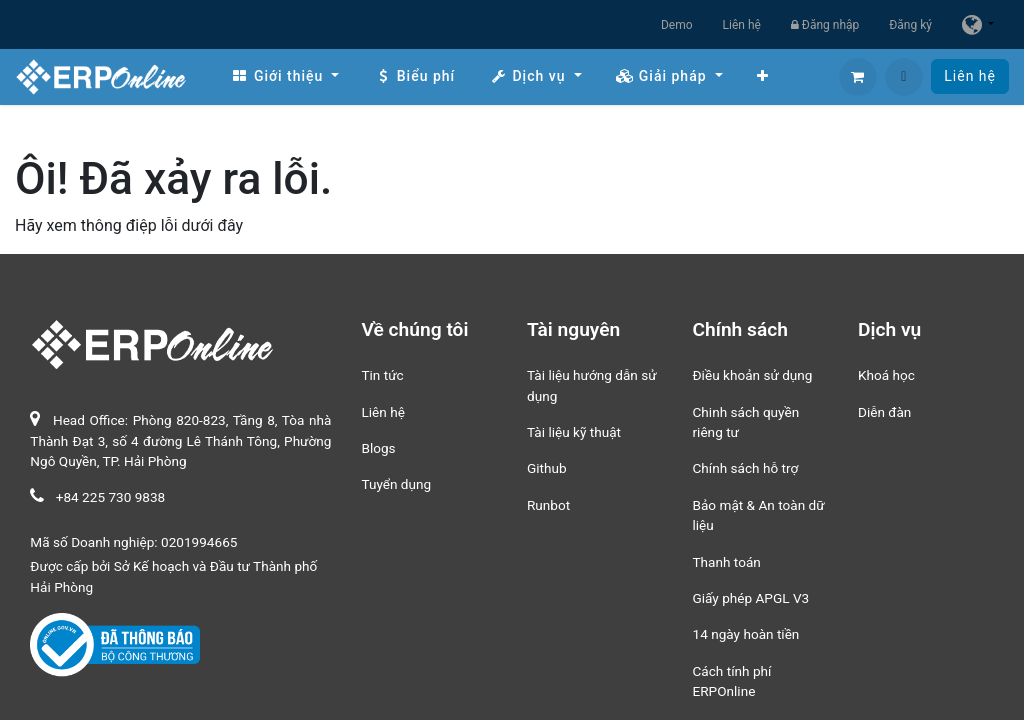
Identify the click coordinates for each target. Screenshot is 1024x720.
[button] (904, 77)
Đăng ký (910, 25)
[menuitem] (285, 76)
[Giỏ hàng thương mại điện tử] (858, 77)
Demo (677, 25)
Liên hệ (742, 25)
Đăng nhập (825, 25)
